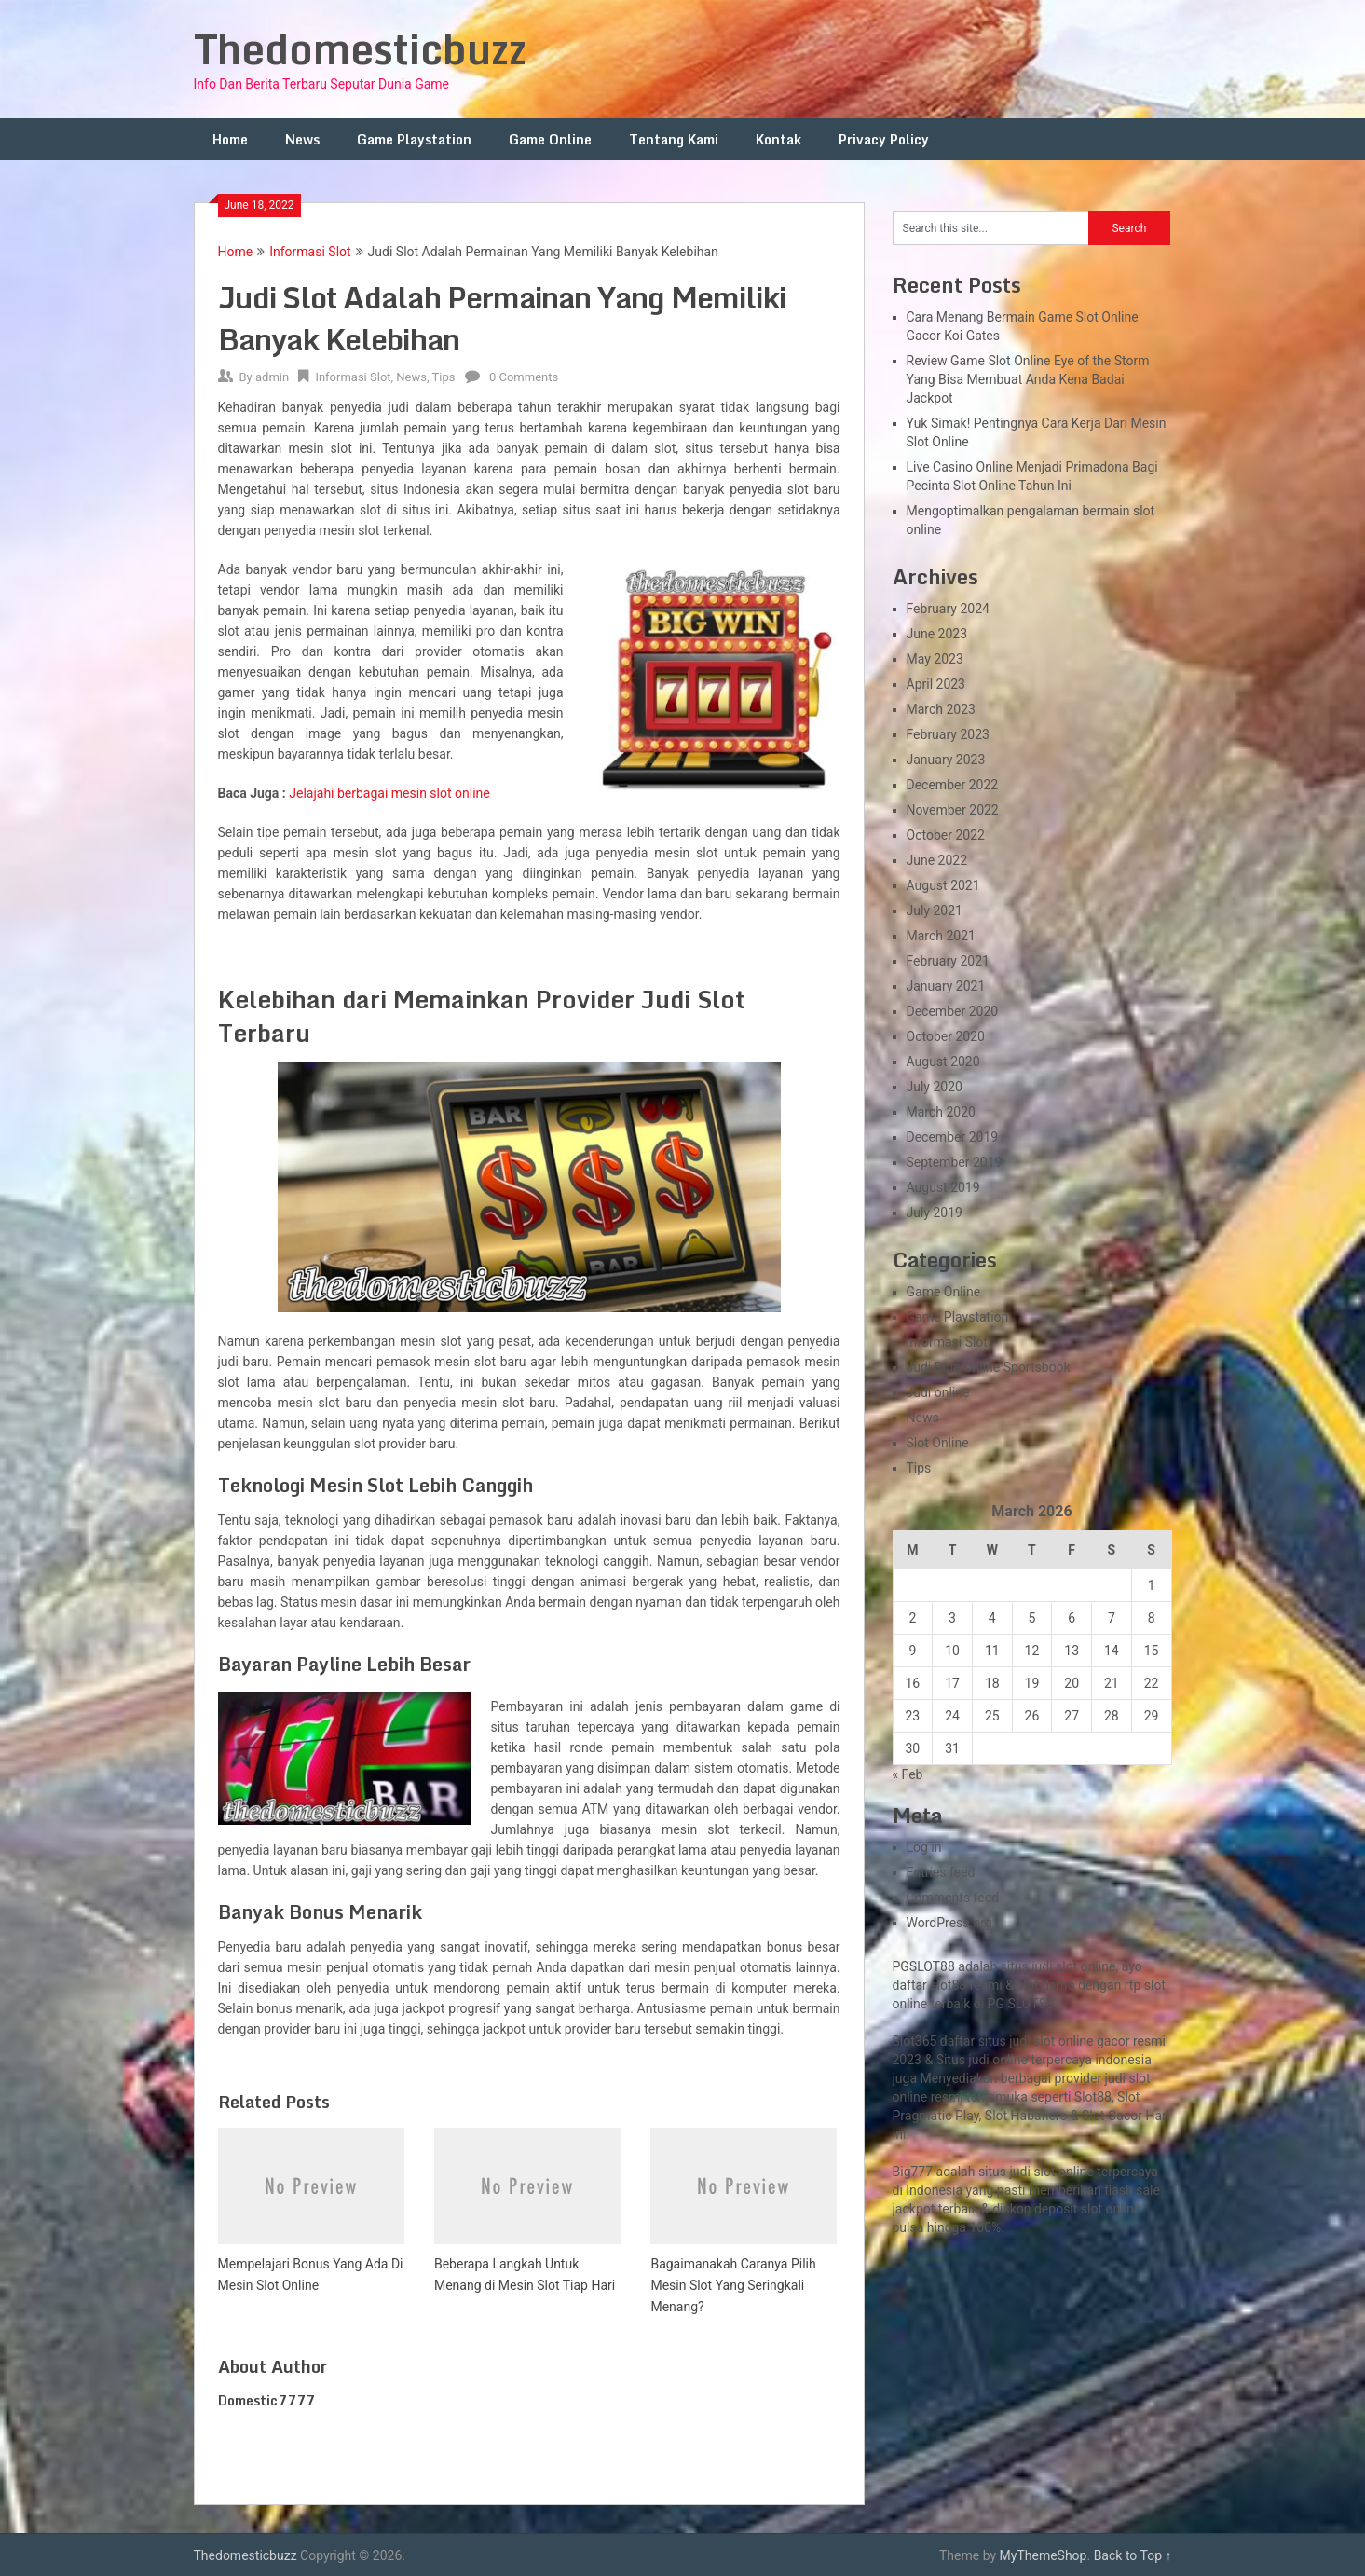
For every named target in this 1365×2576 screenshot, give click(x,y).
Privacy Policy (884, 139)
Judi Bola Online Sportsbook (989, 1367)
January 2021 (946, 986)
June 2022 (937, 860)
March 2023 (941, 709)
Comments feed (953, 1897)
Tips (444, 377)
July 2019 (934, 1212)
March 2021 (941, 935)
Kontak (778, 139)
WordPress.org (949, 1922)
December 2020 (953, 1011)
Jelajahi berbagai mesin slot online (389, 793)
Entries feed (941, 1872)
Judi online (938, 1392)
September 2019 (955, 1162)
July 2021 (934, 910)
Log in (924, 1847)
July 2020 (934, 1086)
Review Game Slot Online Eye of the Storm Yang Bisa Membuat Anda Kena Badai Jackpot (1028, 379)
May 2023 (935, 658)
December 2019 (953, 1137)
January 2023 (946, 759)
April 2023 (936, 684)
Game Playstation (414, 139)
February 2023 (948, 734)
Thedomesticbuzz (360, 48)
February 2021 (948, 960)
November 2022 (953, 809)
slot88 (948, 1985)
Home (230, 139)
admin (272, 377)
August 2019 (943, 1187)
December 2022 (953, 784)
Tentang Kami (673, 139)
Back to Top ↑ (1133, 2555)
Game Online (550, 139)
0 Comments (523, 377)
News (302, 139)
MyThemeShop (1043, 2555)
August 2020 (943, 1061)
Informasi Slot (309, 251)
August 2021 (943, 885)
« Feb (908, 1774)
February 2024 (948, 608)
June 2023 (937, 633)
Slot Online (938, 1442)
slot (1139, 2078)
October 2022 (946, 835)
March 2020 (941, 1111)
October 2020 (946, 1036)
